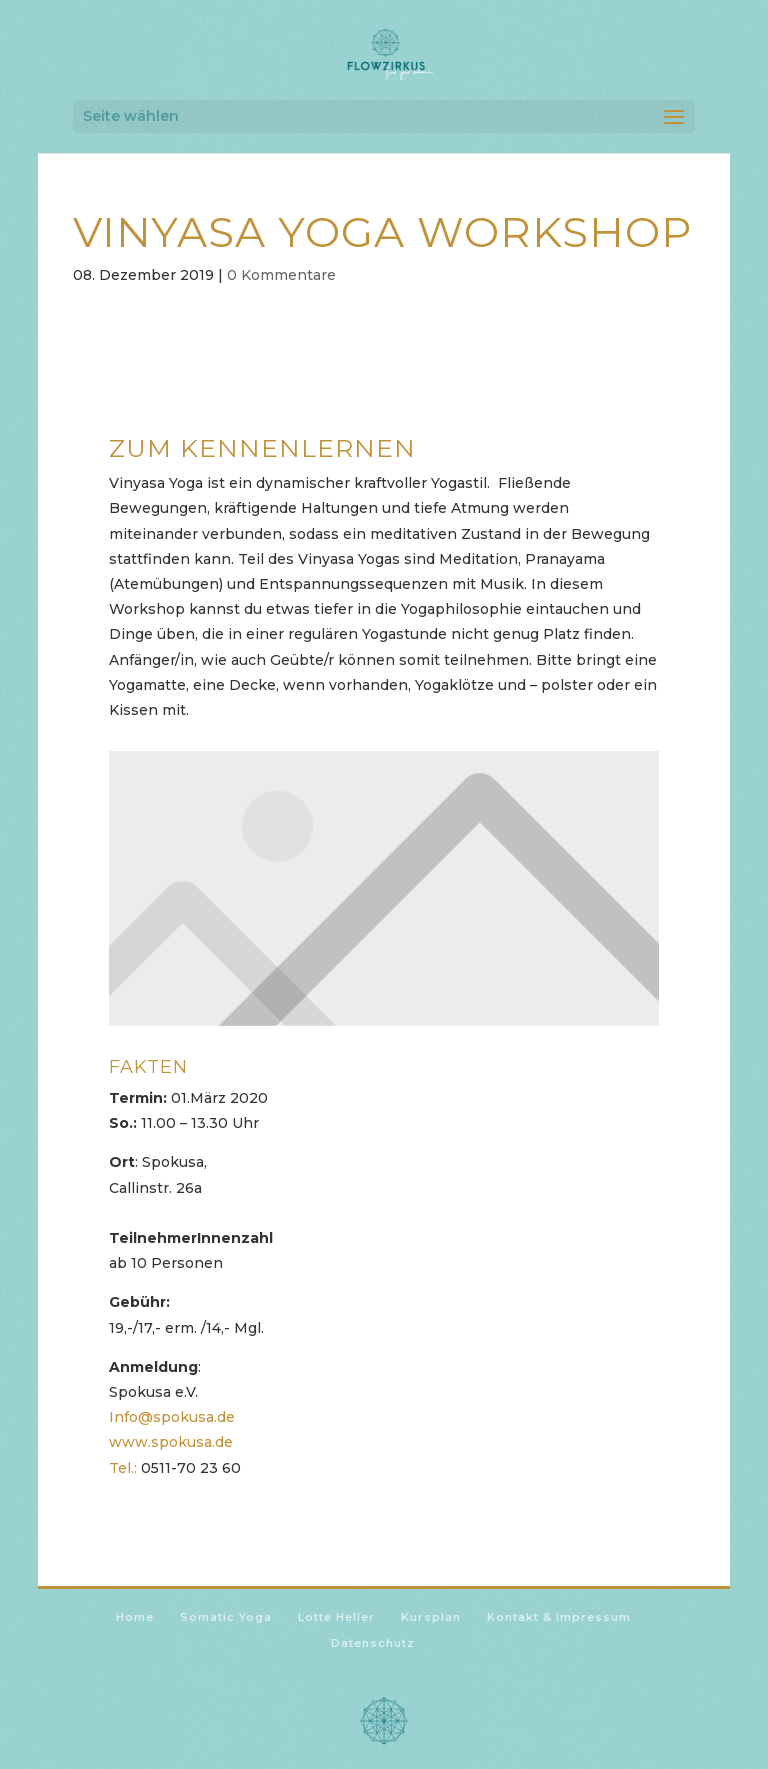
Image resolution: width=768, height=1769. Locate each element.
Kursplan (431, 1617)
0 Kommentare (281, 275)
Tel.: (123, 1468)
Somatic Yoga (226, 1617)
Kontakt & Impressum (559, 1617)
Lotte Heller (336, 1617)
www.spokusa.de (171, 1442)
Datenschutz (373, 1643)
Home (135, 1617)
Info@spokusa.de (172, 1417)
